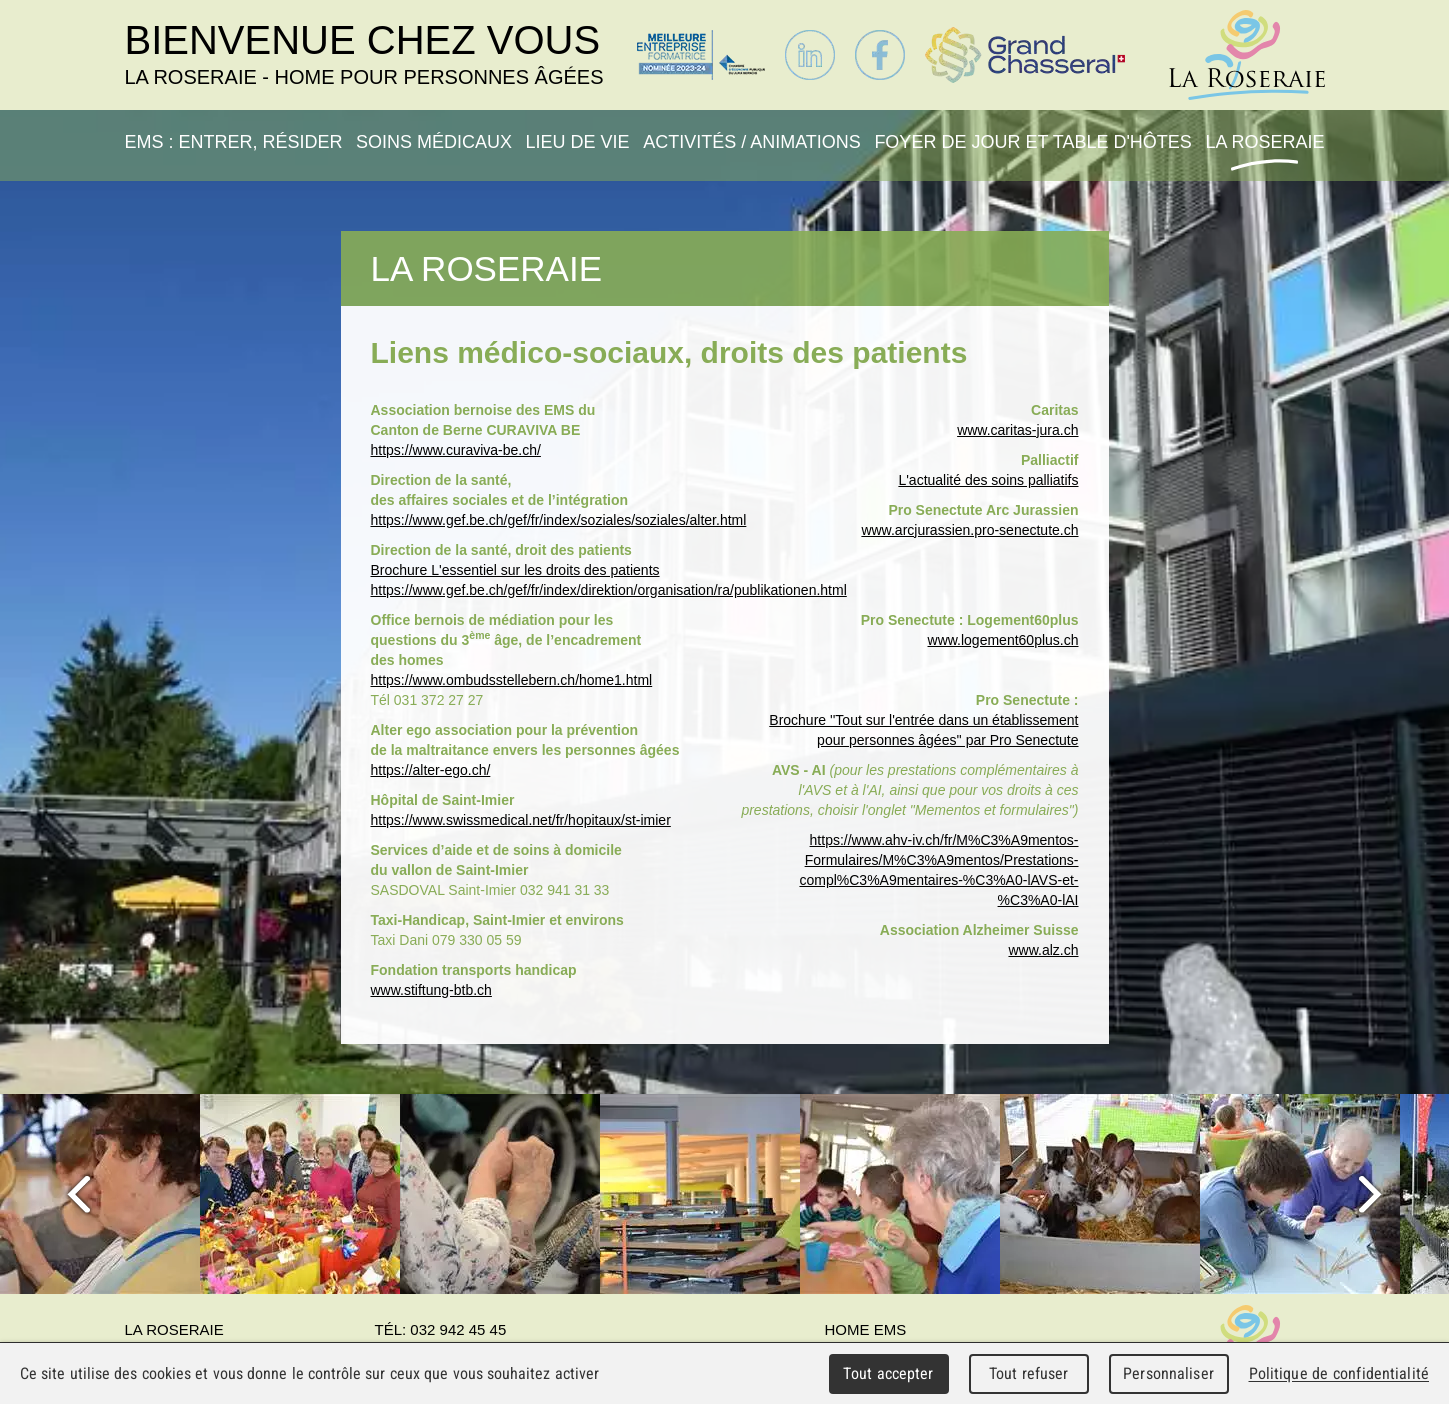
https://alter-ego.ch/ (431, 770)
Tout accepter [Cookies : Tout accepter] (888, 1373)
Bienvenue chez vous (364, 54)
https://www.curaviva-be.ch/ (456, 450)
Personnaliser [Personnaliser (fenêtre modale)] (1168, 1373)
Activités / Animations (752, 142)
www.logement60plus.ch (1003, 640)
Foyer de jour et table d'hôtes (1033, 142)
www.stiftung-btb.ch (431, 990)
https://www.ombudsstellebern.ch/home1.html (512, 680)
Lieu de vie (578, 142)
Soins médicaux (434, 142)
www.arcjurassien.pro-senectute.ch (969, 530)
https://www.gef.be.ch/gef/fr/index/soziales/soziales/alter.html (559, 520)
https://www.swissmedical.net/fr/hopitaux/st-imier (521, 820)
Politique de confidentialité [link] (1339, 1373)
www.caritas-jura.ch (1017, 430)
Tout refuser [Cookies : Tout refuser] (1029, 1373)
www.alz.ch (1043, 950)
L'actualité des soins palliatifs (988, 480)
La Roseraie (1264, 142)
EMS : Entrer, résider (234, 142)
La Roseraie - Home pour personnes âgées (1247, 55)
